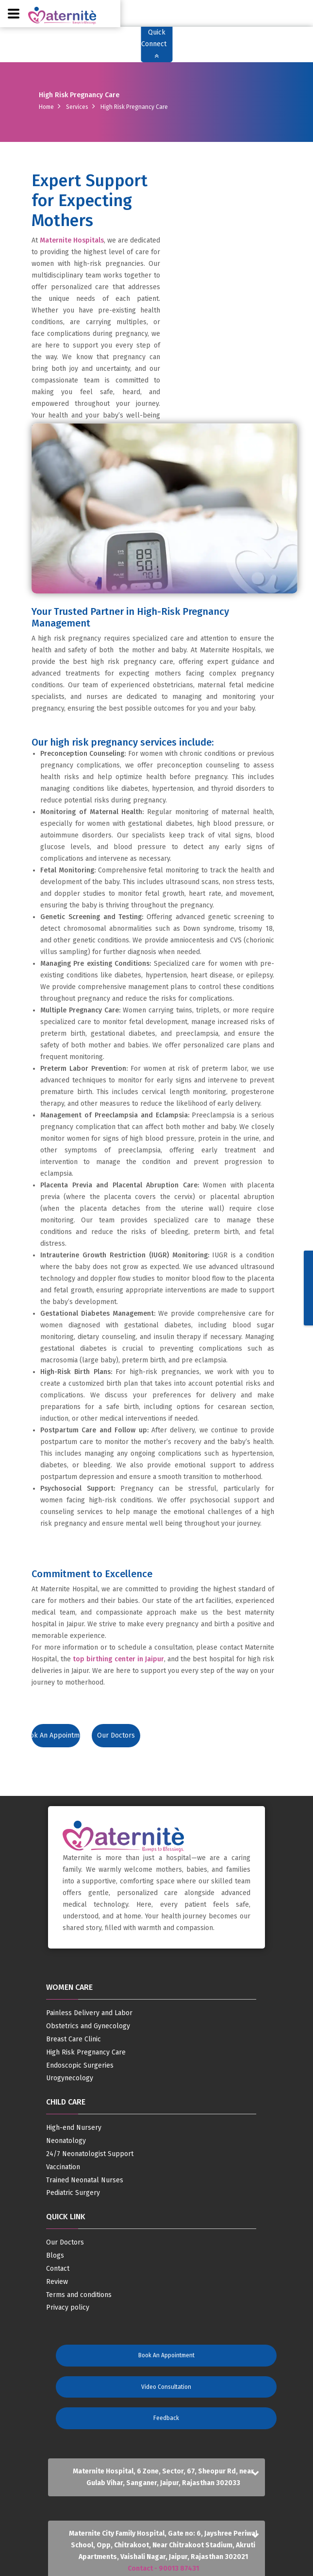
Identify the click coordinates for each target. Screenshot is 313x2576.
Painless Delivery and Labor (89, 2013)
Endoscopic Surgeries (80, 2066)
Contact (57, 2269)
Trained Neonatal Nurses (84, 2180)
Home (46, 107)
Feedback (166, 2418)
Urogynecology (69, 2078)
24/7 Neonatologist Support (89, 2154)
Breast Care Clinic (73, 2039)
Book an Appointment (56, 1735)
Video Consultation (166, 2387)
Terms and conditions (79, 2295)
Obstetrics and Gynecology (88, 2026)
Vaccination (63, 2167)
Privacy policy (67, 2308)
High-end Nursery (73, 2128)
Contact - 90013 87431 (163, 2568)
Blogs (55, 2256)
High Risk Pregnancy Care (86, 2052)
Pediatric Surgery (73, 2193)
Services (77, 107)
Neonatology (66, 2141)
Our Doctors (116, 1735)
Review (57, 2282)
